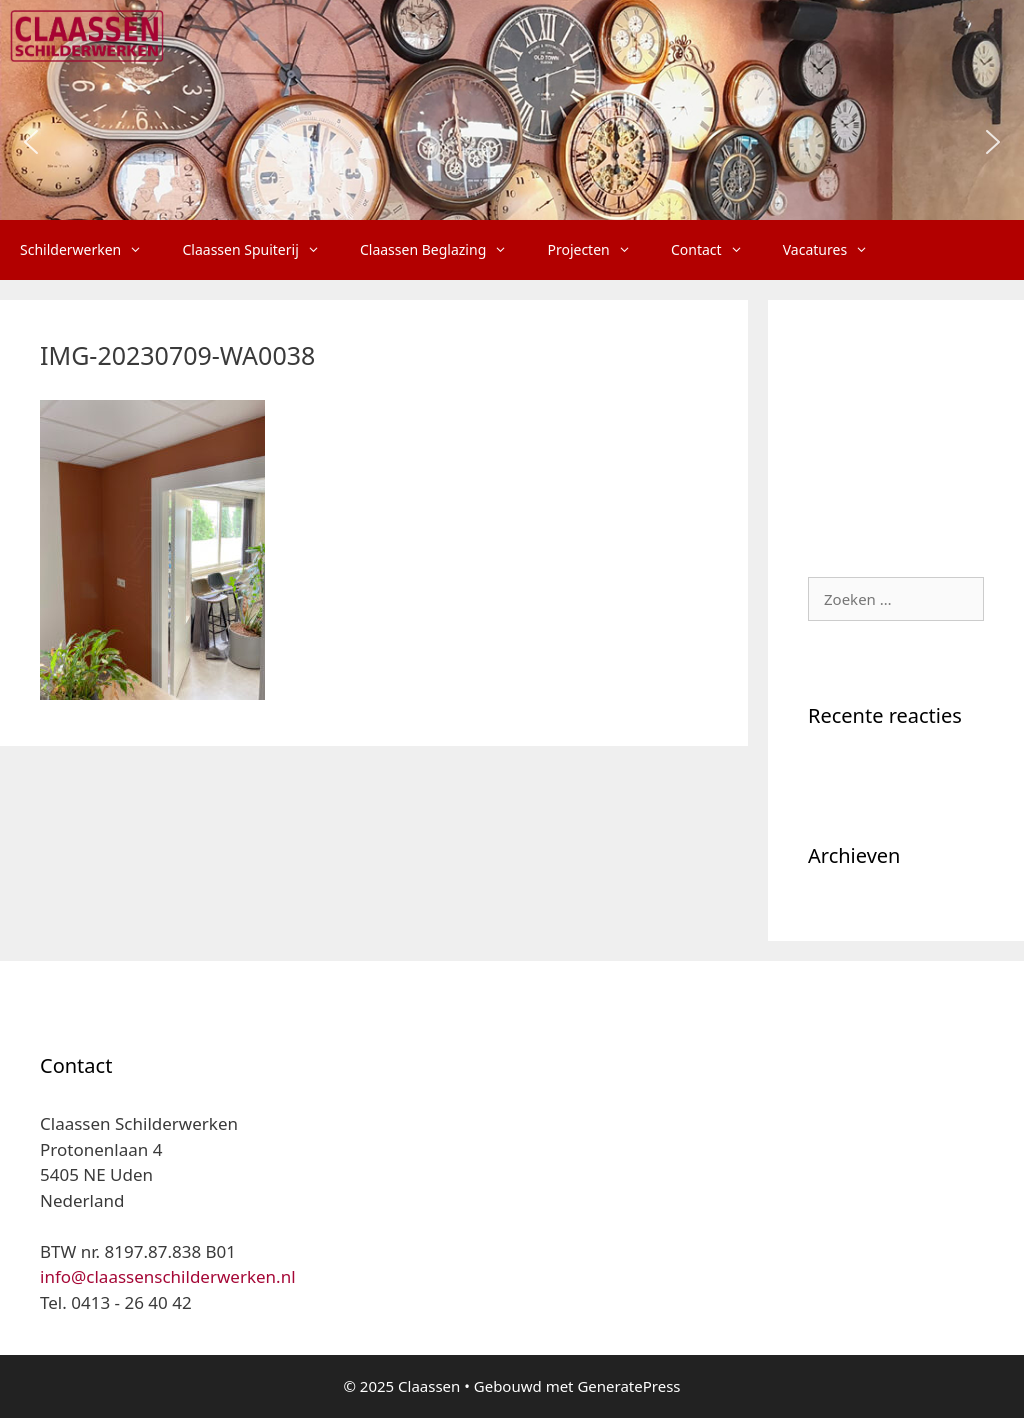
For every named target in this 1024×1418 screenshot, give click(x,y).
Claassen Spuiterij (260, 250)
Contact (717, 250)
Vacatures (836, 250)
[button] (31, 142)
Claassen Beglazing (443, 250)
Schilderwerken (91, 250)
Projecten (598, 250)
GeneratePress (628, 1386)
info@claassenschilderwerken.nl (168, 1276)
